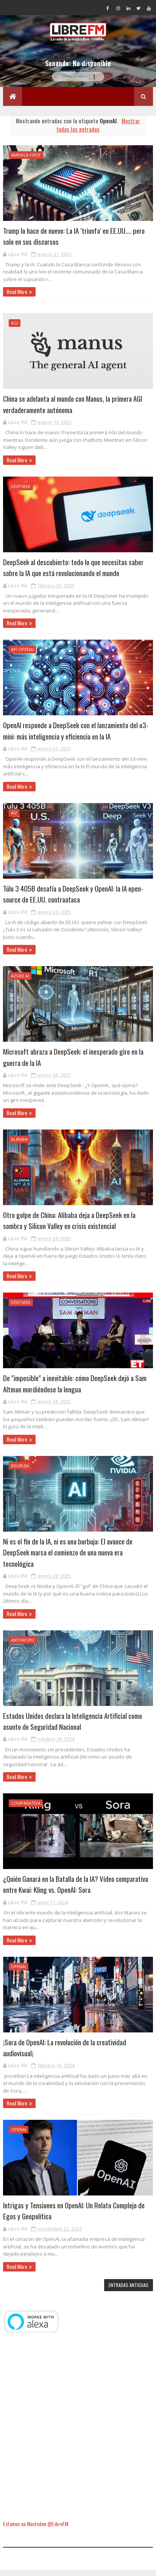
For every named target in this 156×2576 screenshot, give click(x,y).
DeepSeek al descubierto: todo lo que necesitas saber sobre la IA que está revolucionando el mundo (73, 572)
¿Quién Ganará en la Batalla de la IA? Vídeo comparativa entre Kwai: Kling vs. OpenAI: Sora (75, 1889)
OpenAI (18, 1971)
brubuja (20, 1470)
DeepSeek (21, 491)
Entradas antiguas (128, 2290)
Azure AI (20, 981)
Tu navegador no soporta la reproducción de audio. (78, 81)
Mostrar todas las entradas (98, 130)
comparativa (26, 1808)
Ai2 (14, 817)
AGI (14, 328)
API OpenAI (22, 654)
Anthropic (23, 1645)
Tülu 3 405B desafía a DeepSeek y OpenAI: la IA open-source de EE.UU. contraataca (73, 898)
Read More (17, 297)
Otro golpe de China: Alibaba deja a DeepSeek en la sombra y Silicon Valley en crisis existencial (69, 1225)
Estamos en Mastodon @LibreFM (35, 2528)
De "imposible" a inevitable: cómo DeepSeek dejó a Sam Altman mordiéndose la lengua (75, 1388)
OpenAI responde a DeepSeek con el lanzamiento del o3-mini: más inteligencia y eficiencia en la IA (75, 735)
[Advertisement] (78, 2432)
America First (26, 160)
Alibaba (19, 1144)
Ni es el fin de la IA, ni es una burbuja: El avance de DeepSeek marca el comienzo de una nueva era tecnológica (68, 1557)
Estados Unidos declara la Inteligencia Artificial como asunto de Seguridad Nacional (72, 1726)
